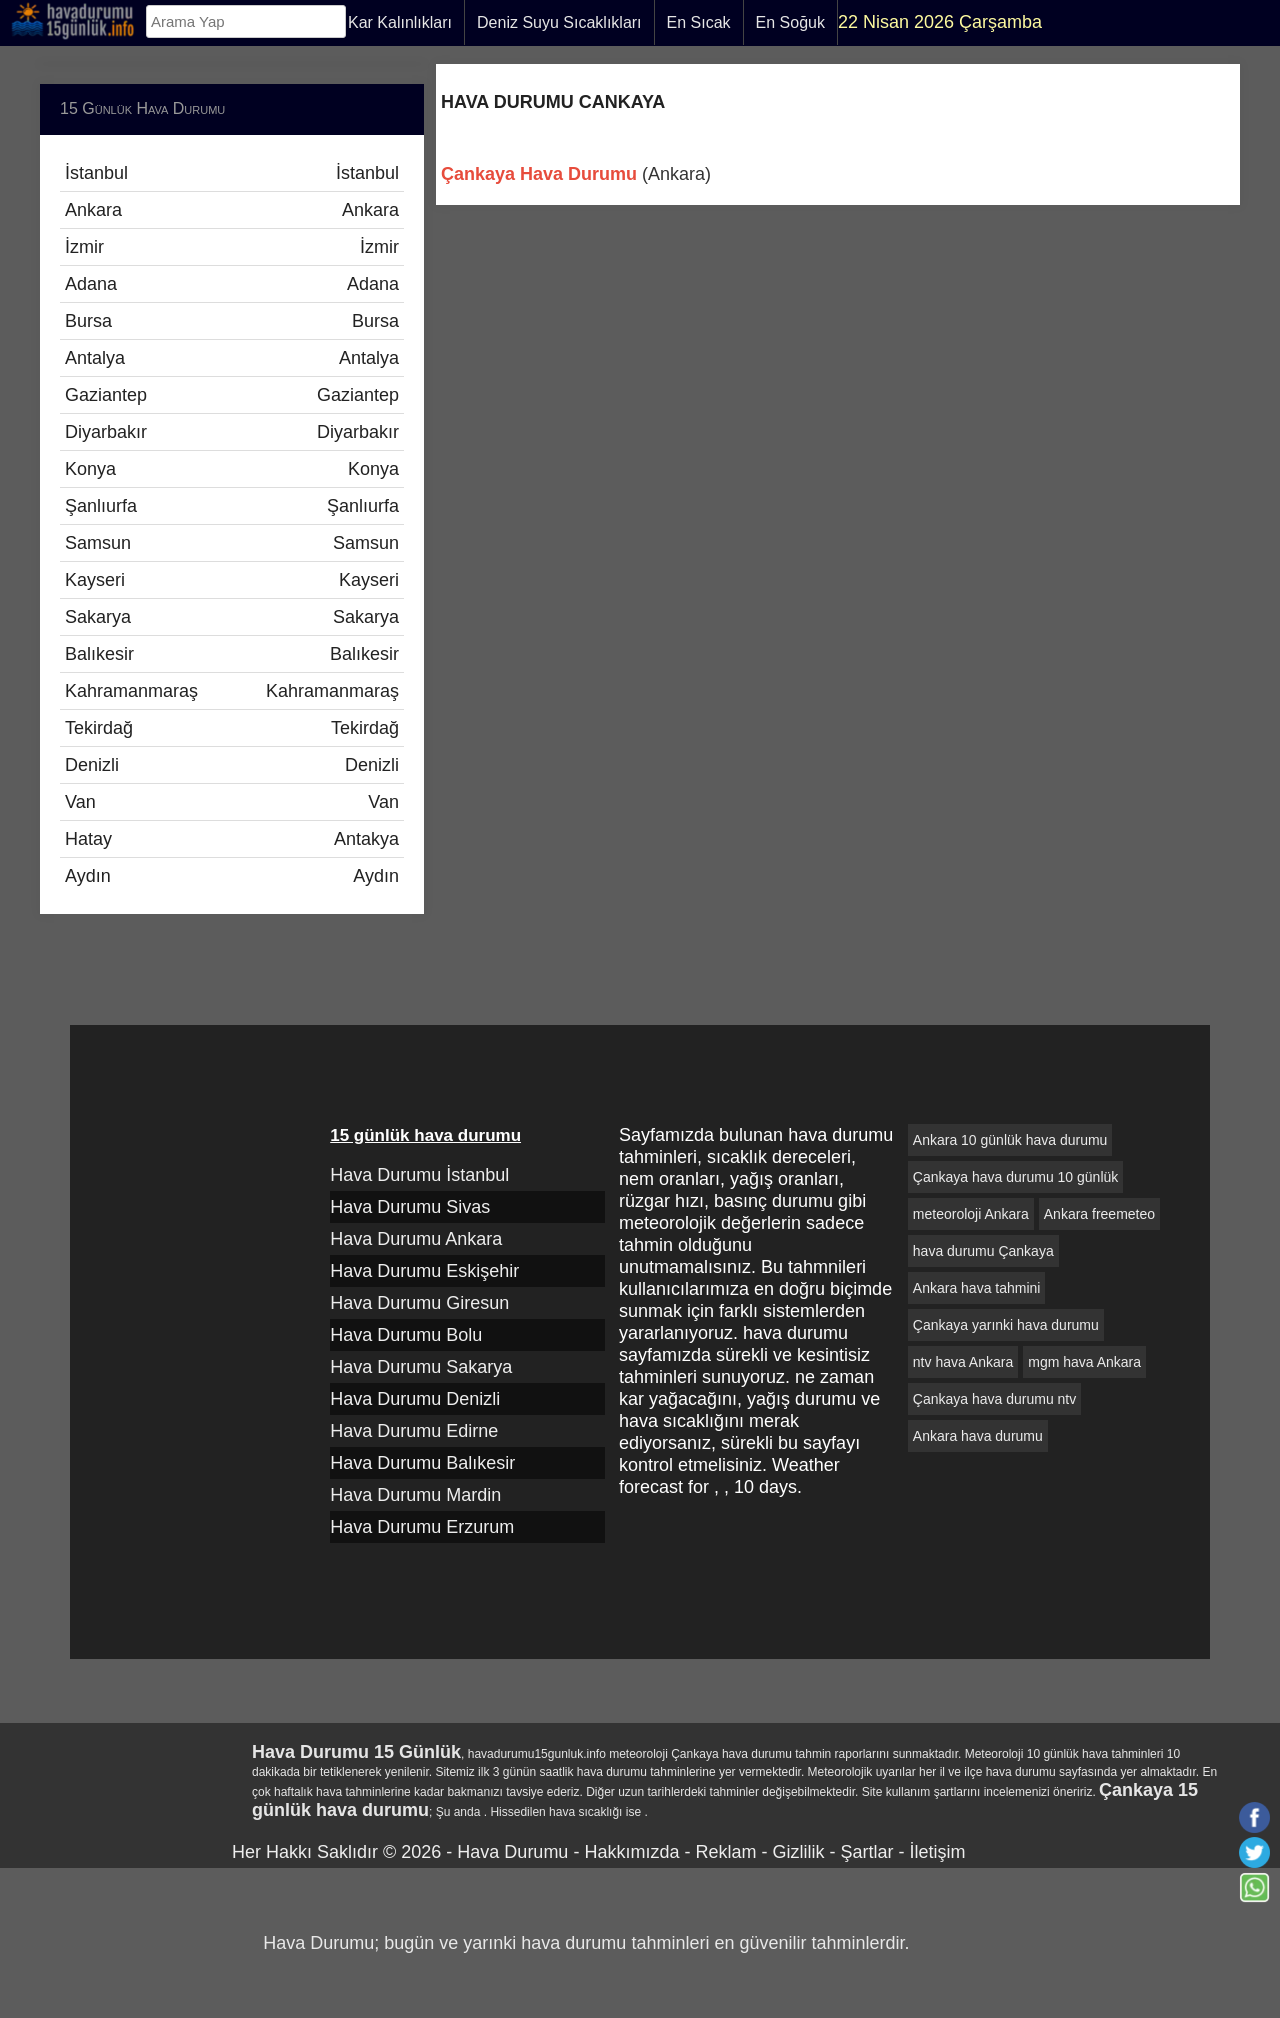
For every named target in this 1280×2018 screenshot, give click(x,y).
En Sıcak (699, 22)
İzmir (232, 247)
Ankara (232, 210)
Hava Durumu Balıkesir (422, 1463)
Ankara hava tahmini (977, 1288)
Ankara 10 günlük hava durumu (1010, 1140)
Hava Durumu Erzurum (422, 1527)
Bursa (232, 321)
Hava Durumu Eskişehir (424, 1271)
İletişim (937, 1852)
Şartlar (866, 1852)
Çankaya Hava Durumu (539, 174)
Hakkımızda (631, 1852)
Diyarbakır (232, 432)
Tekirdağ (232, 728)
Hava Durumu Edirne (414, 1431)
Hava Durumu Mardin (415, 1495)
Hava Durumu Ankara (416, 1239)
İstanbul (232, 173)
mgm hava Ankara (1084, 1362)
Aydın (232, 876)
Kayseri (232, 580)
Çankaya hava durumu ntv (994, 1399)
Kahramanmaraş (232, 691)
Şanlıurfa (232, 506)
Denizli (232, 765)
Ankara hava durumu (978, 1436)
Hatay (232, 839)
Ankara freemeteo (1099, 1214)
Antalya (232, 358)
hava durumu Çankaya (983, 1251)
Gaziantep (232, 395)
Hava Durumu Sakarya (421, 1367)
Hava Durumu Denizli (415, 1399)
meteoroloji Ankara (971, 1214)
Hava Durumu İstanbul (419, 1175)
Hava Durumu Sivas (410, 1207)
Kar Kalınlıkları (400, 22)
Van (232, 802)
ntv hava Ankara (963, 1362)
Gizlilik (798, 1852)
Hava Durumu (512, 1852)
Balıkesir (232, 654)
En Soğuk (790, 22)
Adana (232, 284)
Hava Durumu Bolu (406, 1335)
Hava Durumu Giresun (419, 1303)
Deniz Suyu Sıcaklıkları (559, 22)
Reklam (725, 1852)
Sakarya (232, 617)
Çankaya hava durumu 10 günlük (1015, 1177)
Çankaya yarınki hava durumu (1006, 1325)
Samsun (232, 543)
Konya (232, 469)
